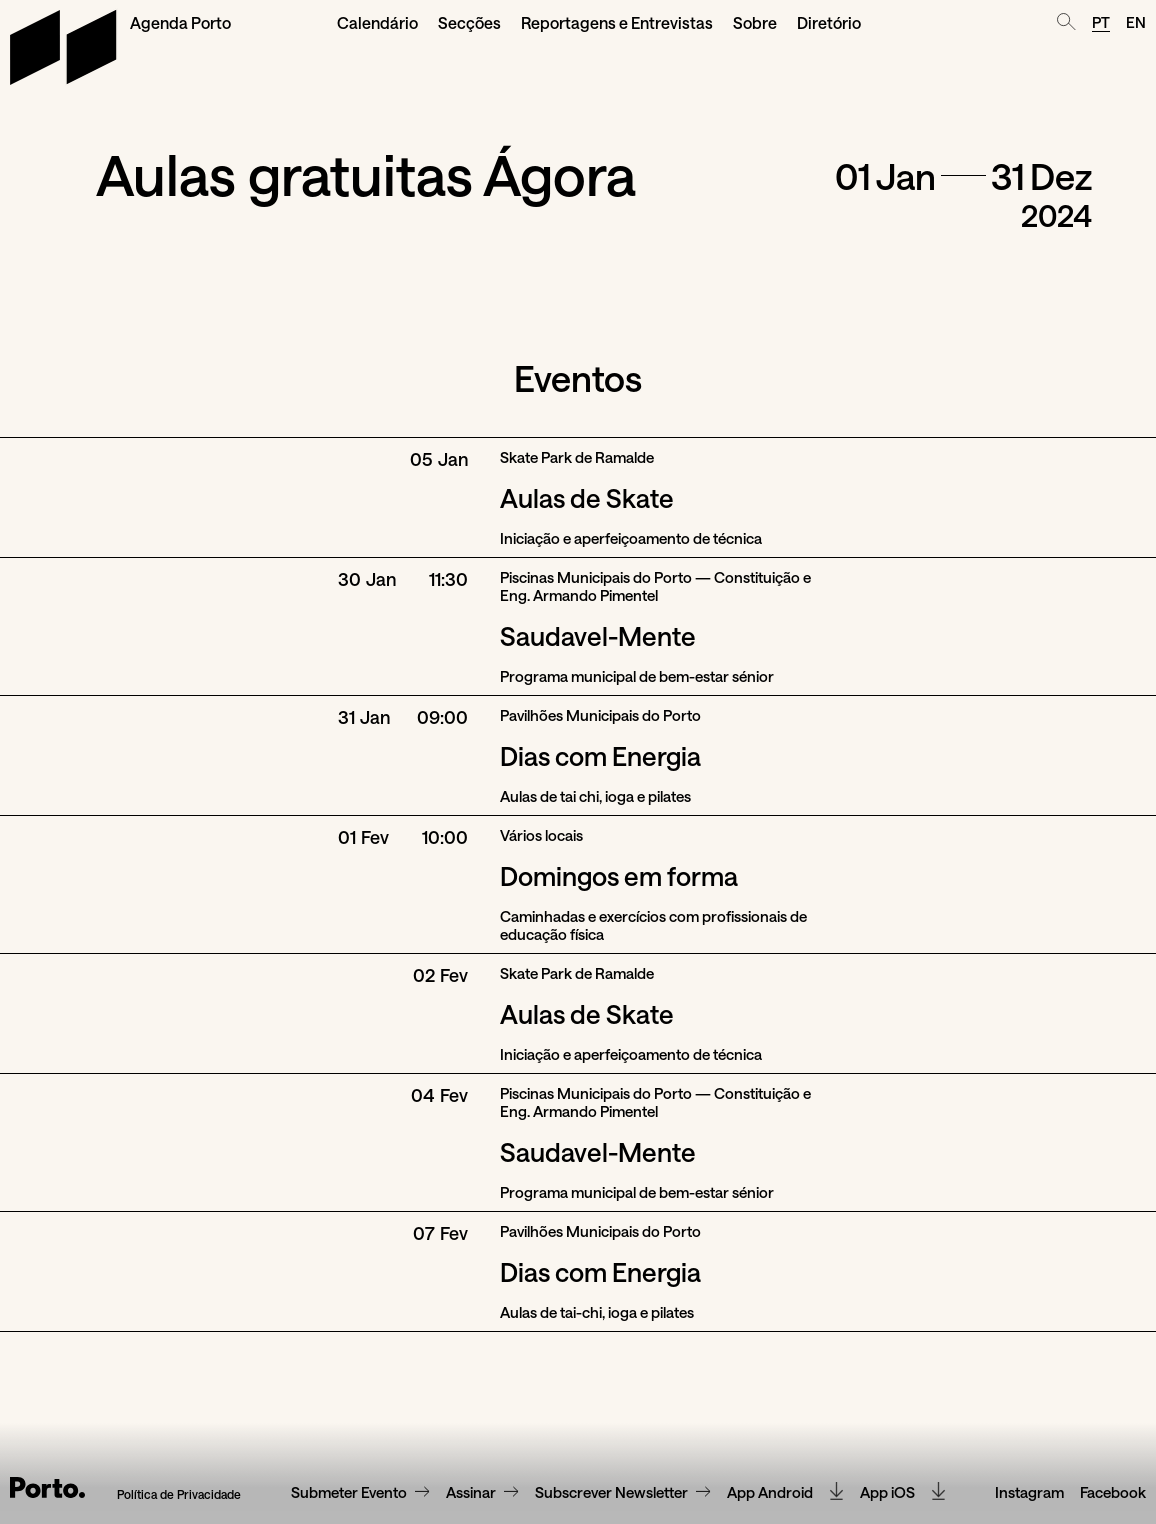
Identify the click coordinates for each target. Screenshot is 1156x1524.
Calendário (377, 22)
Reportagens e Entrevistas (617, 22)
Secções (469, 22)
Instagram (1029, 1454)
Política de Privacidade (179, 1455)
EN (1136, 22)
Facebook (1113, 1454)
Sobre (755, 22)
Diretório (829, 22)
